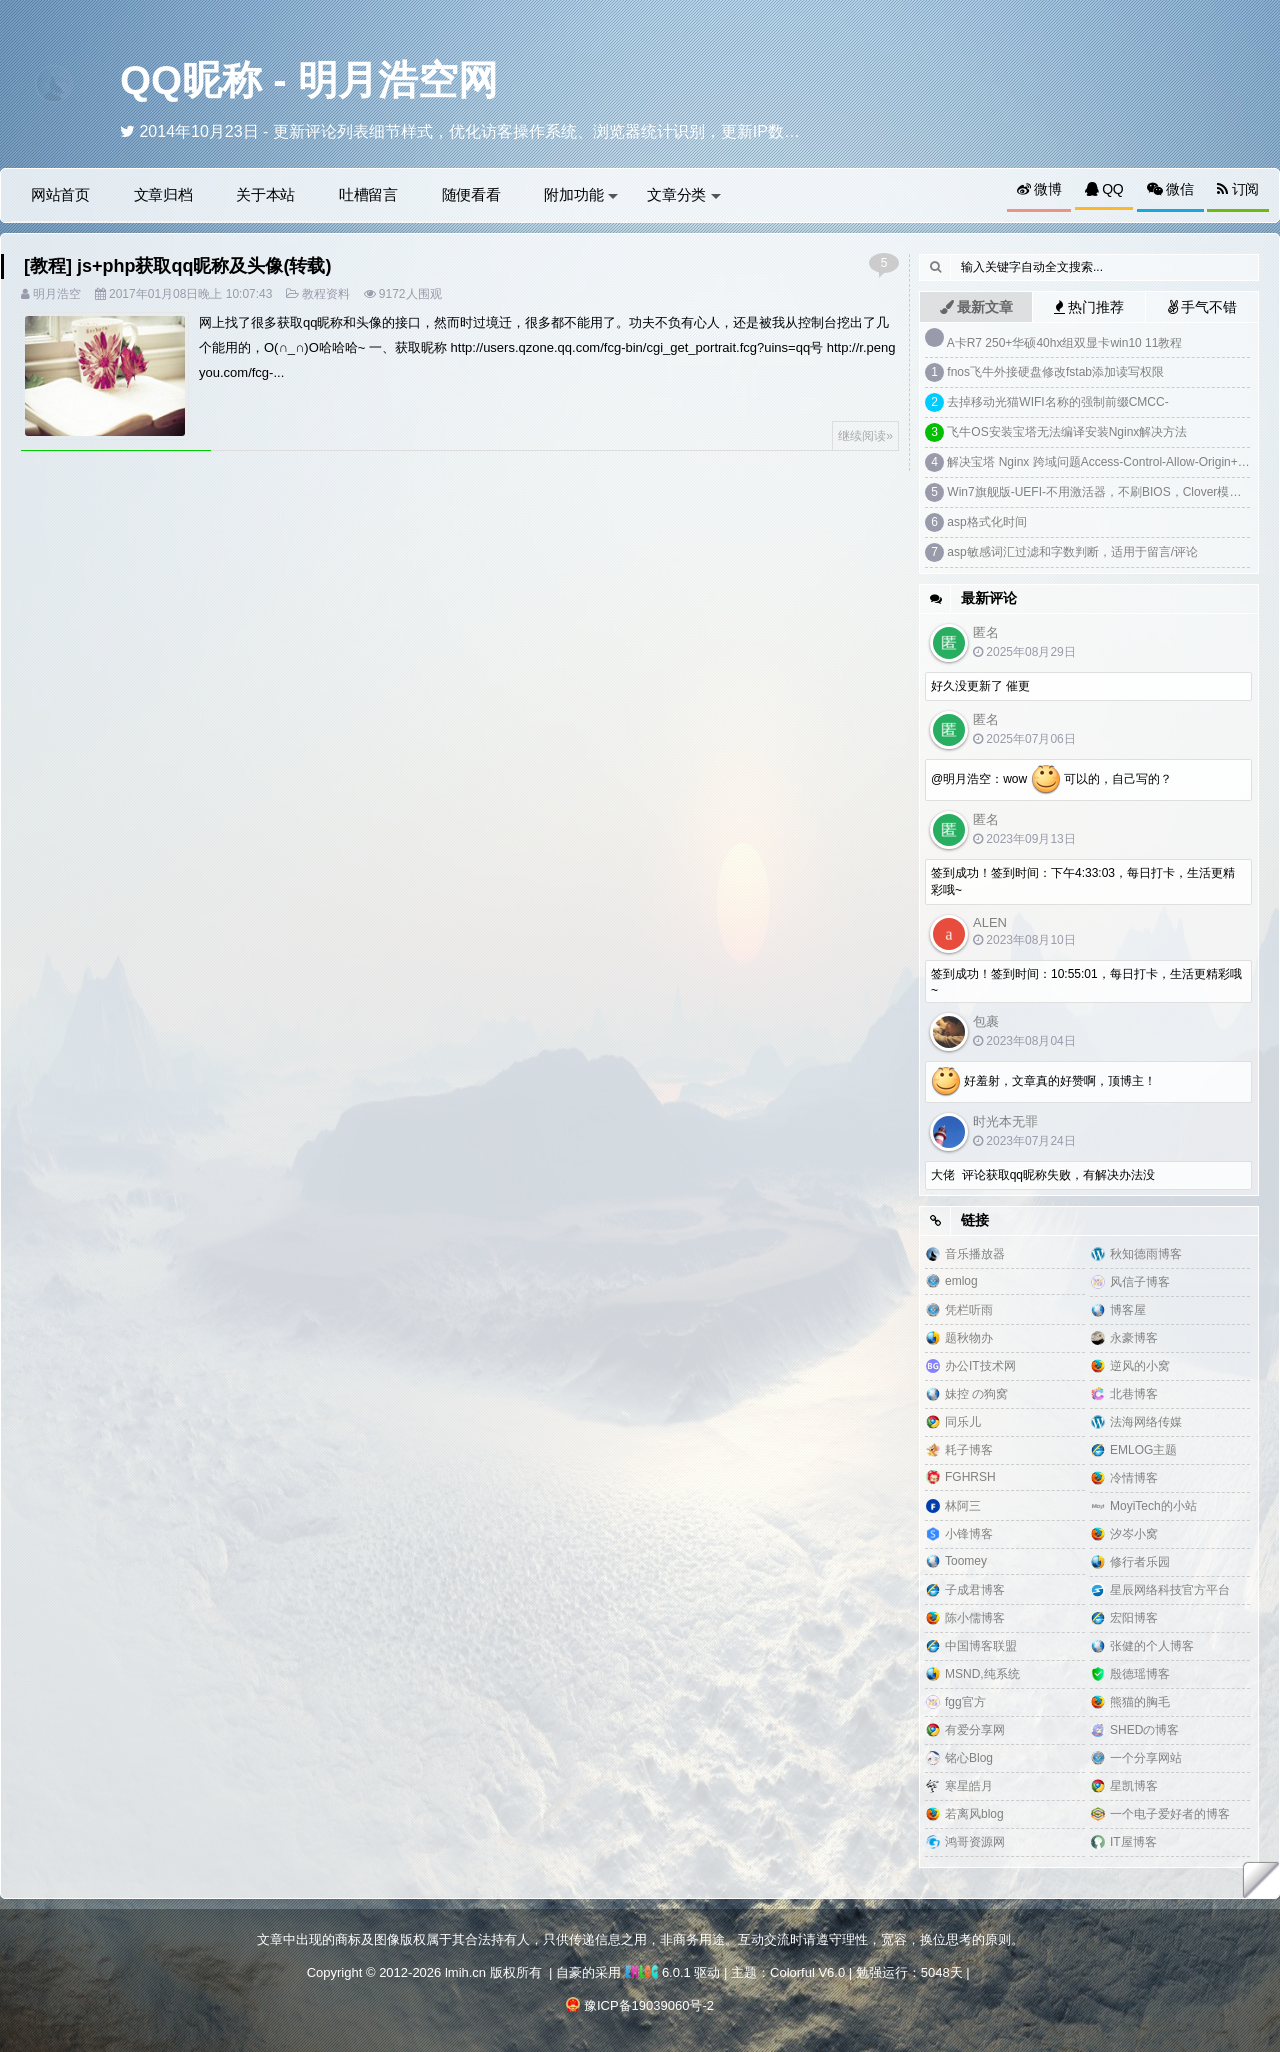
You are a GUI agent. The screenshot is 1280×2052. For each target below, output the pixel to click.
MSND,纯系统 (982, 1674)
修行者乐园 (1140, 1562)
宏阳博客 (1134, 1618)
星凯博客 (1134, 1786)
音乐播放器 (975, 1254)
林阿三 (963, 1506)
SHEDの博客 (1144, 1730)
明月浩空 (57, 294)
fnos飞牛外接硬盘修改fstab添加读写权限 (1055, 372)
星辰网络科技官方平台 (1170, 1590)
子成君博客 (975, 1590)
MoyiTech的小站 (1153, 1506)
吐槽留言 (368, 194)
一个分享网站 (1146, 1758)
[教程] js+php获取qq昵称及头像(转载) (177, 266)
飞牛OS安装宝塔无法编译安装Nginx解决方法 (1067, 432)
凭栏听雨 (969, 1310)
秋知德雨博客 (1146, 1254)
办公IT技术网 (980, 1366)
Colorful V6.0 (807, 1972)
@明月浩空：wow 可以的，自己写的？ (1051, 780)
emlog (961, 1281)
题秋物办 (969, 1338)
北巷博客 (1134, 1394)
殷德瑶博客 (1140, 1674)
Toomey (966, 1561)
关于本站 (265, 194)
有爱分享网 (975, 1730)
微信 (1170, 189)
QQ (1104, 189)
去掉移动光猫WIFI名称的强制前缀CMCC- (1057, 402)
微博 (1039, 189)
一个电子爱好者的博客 (1170, 1814)
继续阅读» (865, 436)
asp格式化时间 (986, 522)
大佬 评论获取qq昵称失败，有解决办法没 (1043, 1175)
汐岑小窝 (1134, 1534)
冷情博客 (1134, 1478)
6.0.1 (658, 1972)
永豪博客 (1134, 1338)
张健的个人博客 (1152, 1646)
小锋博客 (969, 1534)
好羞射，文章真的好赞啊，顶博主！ (1043, 1082)
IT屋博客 (1133, 1842)
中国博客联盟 (981, 1646)
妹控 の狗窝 (976, 1394)
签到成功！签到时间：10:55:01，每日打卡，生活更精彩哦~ (1086, 982)
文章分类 (684, 194)
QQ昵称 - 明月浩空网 (309, 80)
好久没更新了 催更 (980, 686)
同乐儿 (963, 1422)
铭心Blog (969, 1758)
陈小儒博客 (975, 1618)
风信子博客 (1140, 1282)
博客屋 (1128, 1310)
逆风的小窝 (1140, 1366)
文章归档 (163, 194)
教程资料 (326, 294)
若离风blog (974, 1814)
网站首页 (60, 194)
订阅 (1238, 189)
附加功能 (581, 194)
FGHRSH (970, 1477)
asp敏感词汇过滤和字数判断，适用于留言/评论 (1072, 552)
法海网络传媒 (1146, 1422)
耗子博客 (969, 1450)
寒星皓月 (969, 1786)
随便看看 (471, 194)
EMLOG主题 (1143, 1450)
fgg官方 (965, 1702)
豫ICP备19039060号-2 (649, 2005)
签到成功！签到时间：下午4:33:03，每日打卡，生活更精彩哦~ (1083, 881)
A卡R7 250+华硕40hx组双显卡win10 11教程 (1065, 343)
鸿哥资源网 (975, 1842)
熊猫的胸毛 (1140, 1702)
